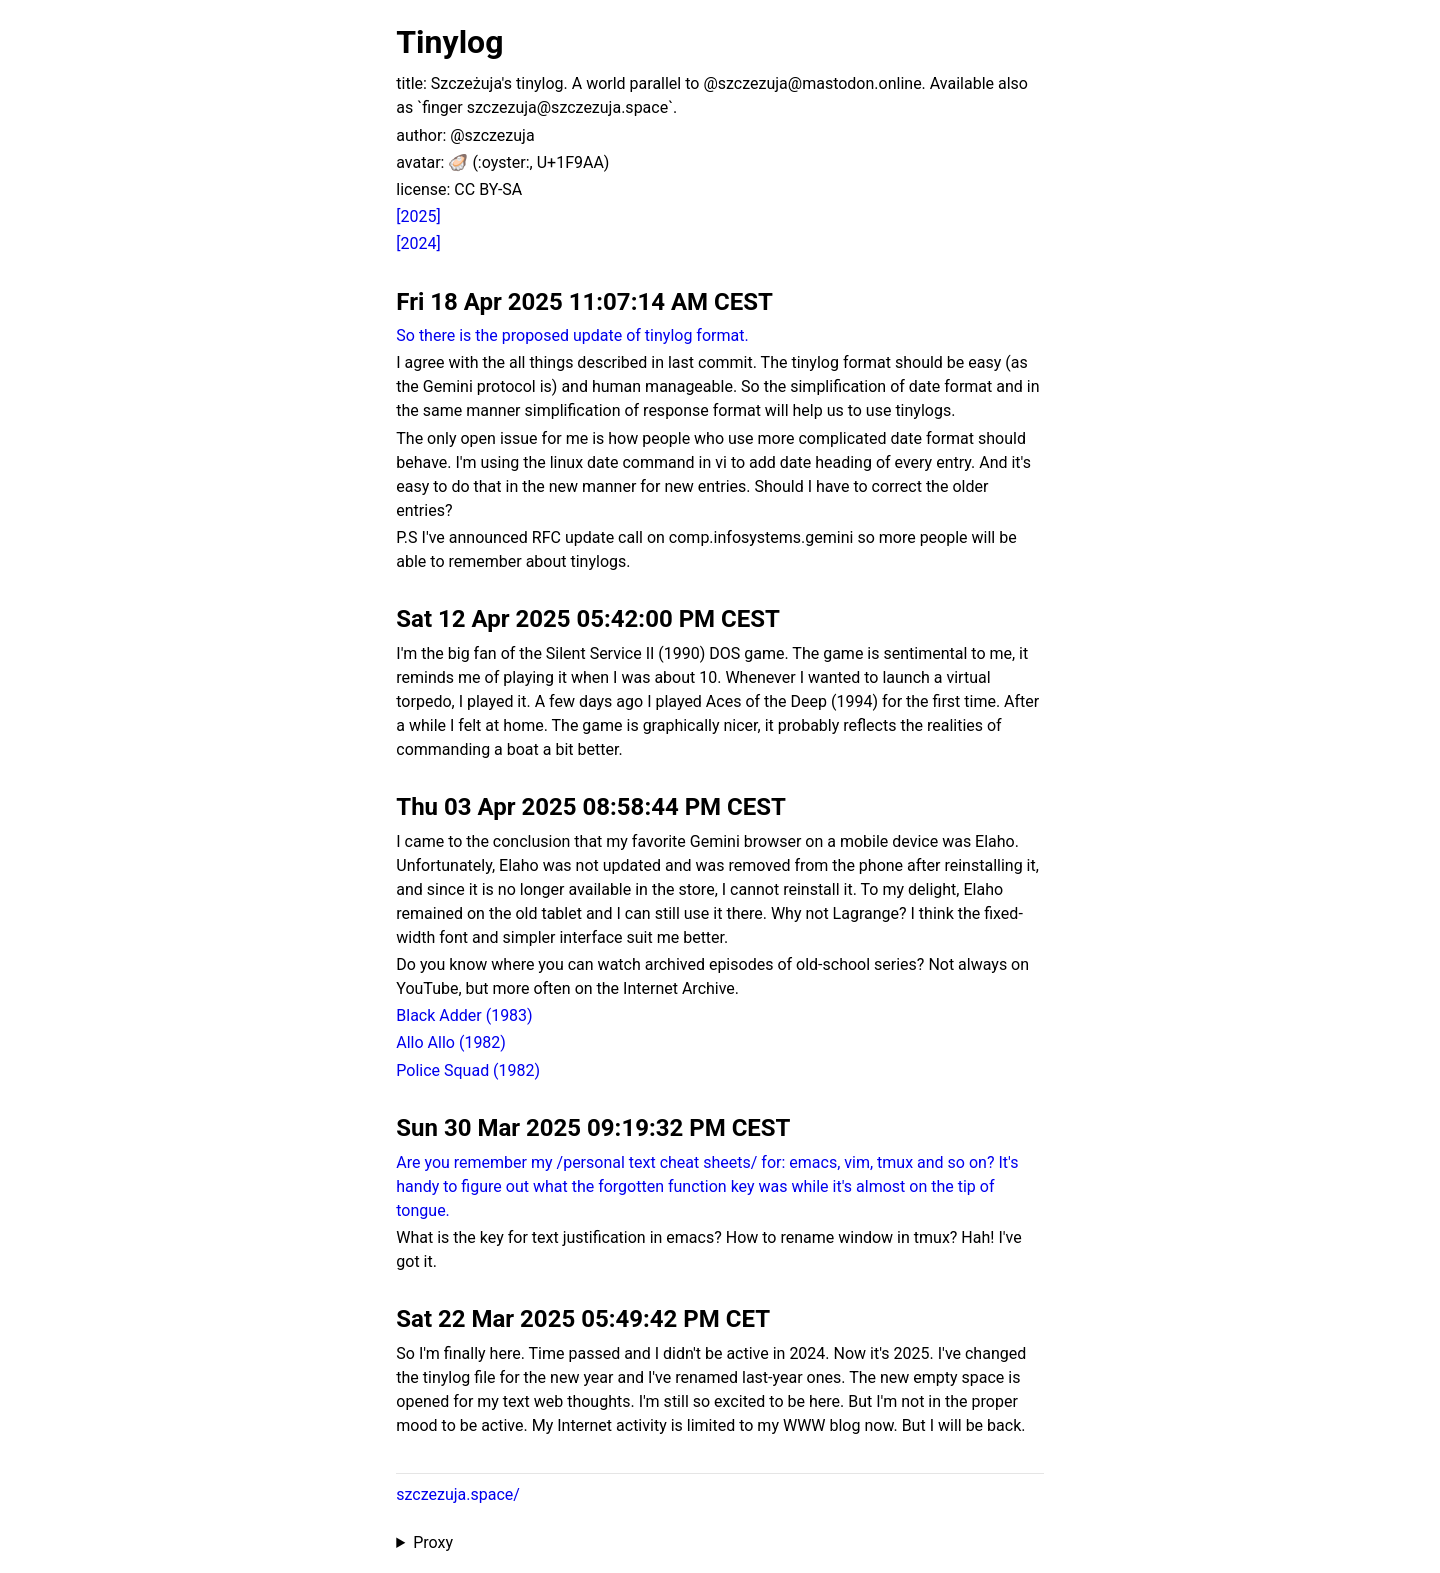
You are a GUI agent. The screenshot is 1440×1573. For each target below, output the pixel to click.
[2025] (418, 216)
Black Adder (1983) (464, 1015)
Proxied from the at (719, 1543)
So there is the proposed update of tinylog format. (572, 335)
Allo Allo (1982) (451, 1042)
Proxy (433, 1542)
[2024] (418, 243)
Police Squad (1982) (468, 1070)
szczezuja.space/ (458, 1494)
